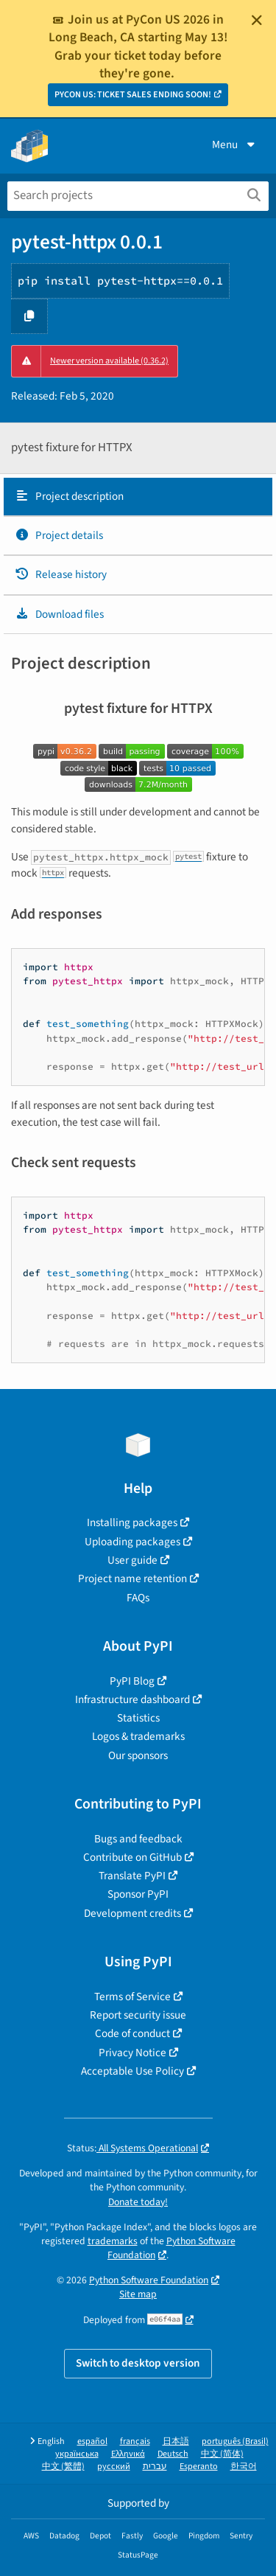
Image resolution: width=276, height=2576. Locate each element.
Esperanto (199, 2466)
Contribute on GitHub (132, 1857)
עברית (155, 2466)
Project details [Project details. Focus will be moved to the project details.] (59, 535)
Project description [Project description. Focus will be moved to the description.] (69, 496)
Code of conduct (132, 2033)
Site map (138, 2294)
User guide (132, 1560)
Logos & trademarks (138, 1736)
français (135, 2441)
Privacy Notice (132, 2052)
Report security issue (138, 2015)
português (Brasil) (235, 2441)
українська (77, 2454)
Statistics (138, 1718)
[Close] (257, 20)
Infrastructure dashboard (132, 1699)
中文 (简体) (222, 2454)
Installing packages (132, 1522)
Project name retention (132, 1578)
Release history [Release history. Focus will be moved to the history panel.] (61, 574)
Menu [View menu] (235, 144)
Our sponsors (138, 1755)
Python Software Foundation (171, 2248)
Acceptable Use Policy (132, 2071)
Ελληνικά (128, 2454)
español (92, 2441)
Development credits (132, 1913)
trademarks (113, 2241)
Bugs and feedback (138, 1839)
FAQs (138, 1598)
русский (113, 2466)
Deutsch (173, 2454)
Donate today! (138, 2202)
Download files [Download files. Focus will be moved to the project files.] (59, 614)
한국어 (243, 2466)
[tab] (138, 497)
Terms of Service (132, 1996)
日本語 (176, 2441)
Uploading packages (132, 1542)
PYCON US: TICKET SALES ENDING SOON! (132, 94)
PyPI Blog (132, 1681)
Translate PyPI (132, 1875)
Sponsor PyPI (138, 1894)
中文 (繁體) (63, 2466)
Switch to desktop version (138, 2363)
